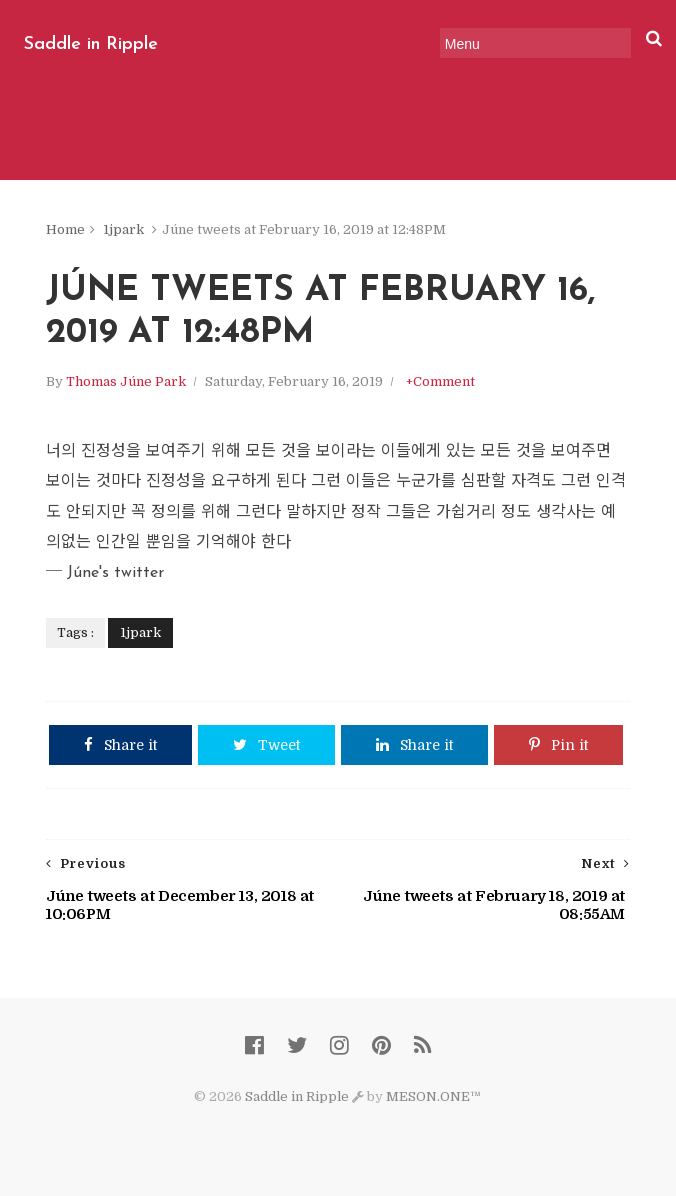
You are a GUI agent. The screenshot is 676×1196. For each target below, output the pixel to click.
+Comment (440, 381)
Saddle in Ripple (91, 44)
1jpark (123, 229)
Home (65, 229)
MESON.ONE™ (433, 1096)
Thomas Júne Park (126, 381)
